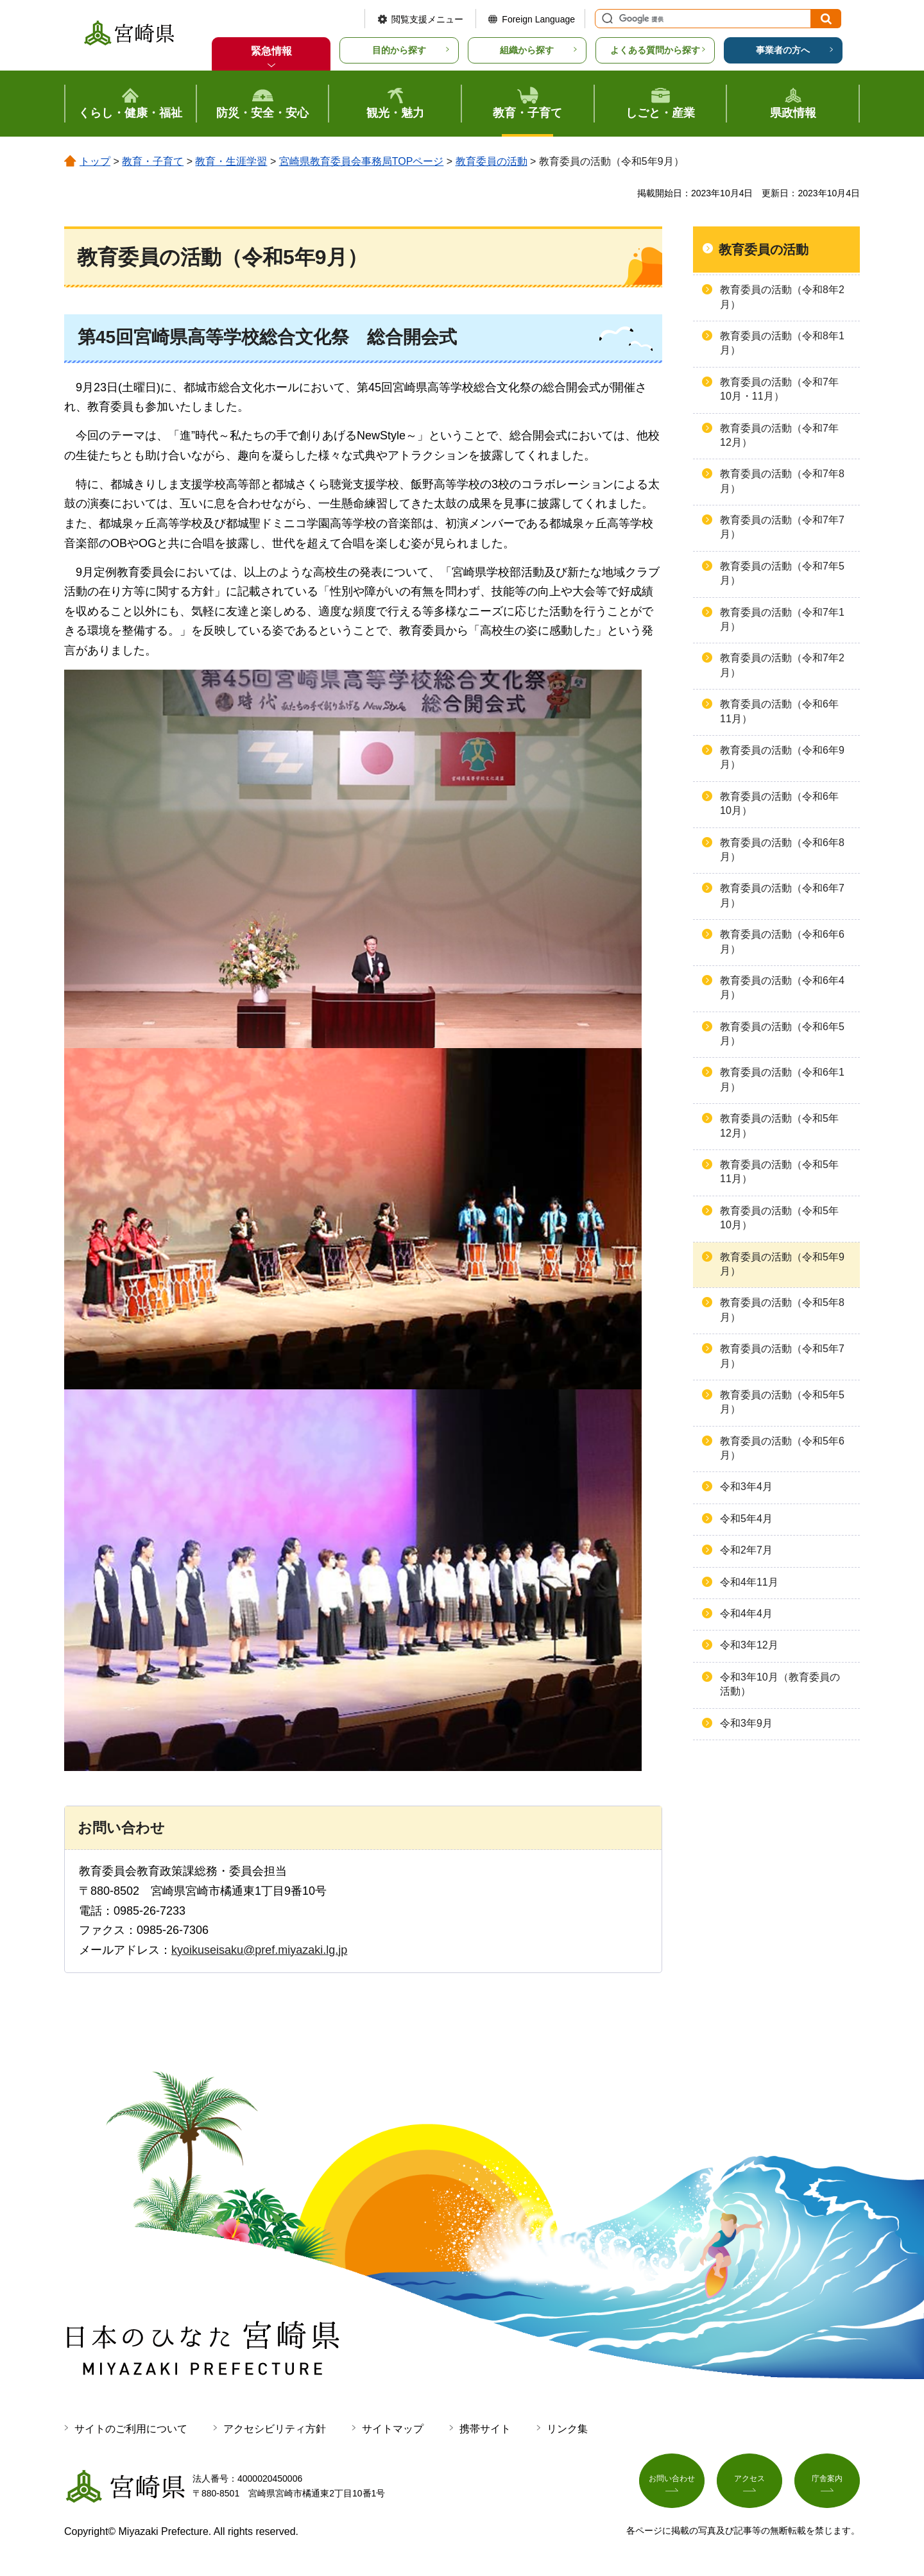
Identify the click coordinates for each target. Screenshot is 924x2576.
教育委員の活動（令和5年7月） (782, 1355)
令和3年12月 (749, 1645)
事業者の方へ (783, 50)
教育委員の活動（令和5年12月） (779, 1125)
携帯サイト (485, 2428)
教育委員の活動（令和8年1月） (782, 342)
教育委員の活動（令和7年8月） (782, 480)
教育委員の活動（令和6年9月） (782, 757)
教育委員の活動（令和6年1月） (782, 1079)
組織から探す (527, 50)
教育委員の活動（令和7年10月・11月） (779, 389)
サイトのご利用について (130, 2428)
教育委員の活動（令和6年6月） (782, 941)
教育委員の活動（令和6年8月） (782, 849)
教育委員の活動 (491, 161)
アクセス (749, 2484)
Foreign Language (538, 19)
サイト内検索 (605, 18)
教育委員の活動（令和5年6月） (782, 1448)
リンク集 (567, 2428)
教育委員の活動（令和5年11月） (779, 1171)
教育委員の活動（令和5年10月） (779, 1217)
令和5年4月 (746, 1518)
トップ (95, 161)
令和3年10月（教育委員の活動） (780, 1684)
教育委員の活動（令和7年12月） (779, 435)
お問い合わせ (672, 2484)
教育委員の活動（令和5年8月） (782, 1309)
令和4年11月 (749, 1582)
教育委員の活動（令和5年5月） (782, 1401)
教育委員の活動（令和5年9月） (782, 1263)
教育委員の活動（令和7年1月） (782, 619)
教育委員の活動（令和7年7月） (782, 526)
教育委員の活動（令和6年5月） (782, 1033)
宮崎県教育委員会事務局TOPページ (361, 161)
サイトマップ (393, 2428)
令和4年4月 (746, 1613)
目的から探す (399, 50)
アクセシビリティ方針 (274, 2428)
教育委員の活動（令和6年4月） (782, 987)
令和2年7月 (746, 1550)
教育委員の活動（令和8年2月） (782, 296)
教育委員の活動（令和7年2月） (782, 664)
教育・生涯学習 (231, 161)
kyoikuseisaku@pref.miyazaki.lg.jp (259, 1950)
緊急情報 (271, 51)
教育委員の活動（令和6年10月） (779, 803)
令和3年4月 (746, 1486)
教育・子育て (153, 161)
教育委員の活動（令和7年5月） (782, 573)
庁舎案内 (827, 2484)
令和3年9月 (746, 1723)
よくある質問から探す (655, 50)
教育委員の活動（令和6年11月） (779, 711)
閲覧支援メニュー (427, 19)
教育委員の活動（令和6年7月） (782, 895)
